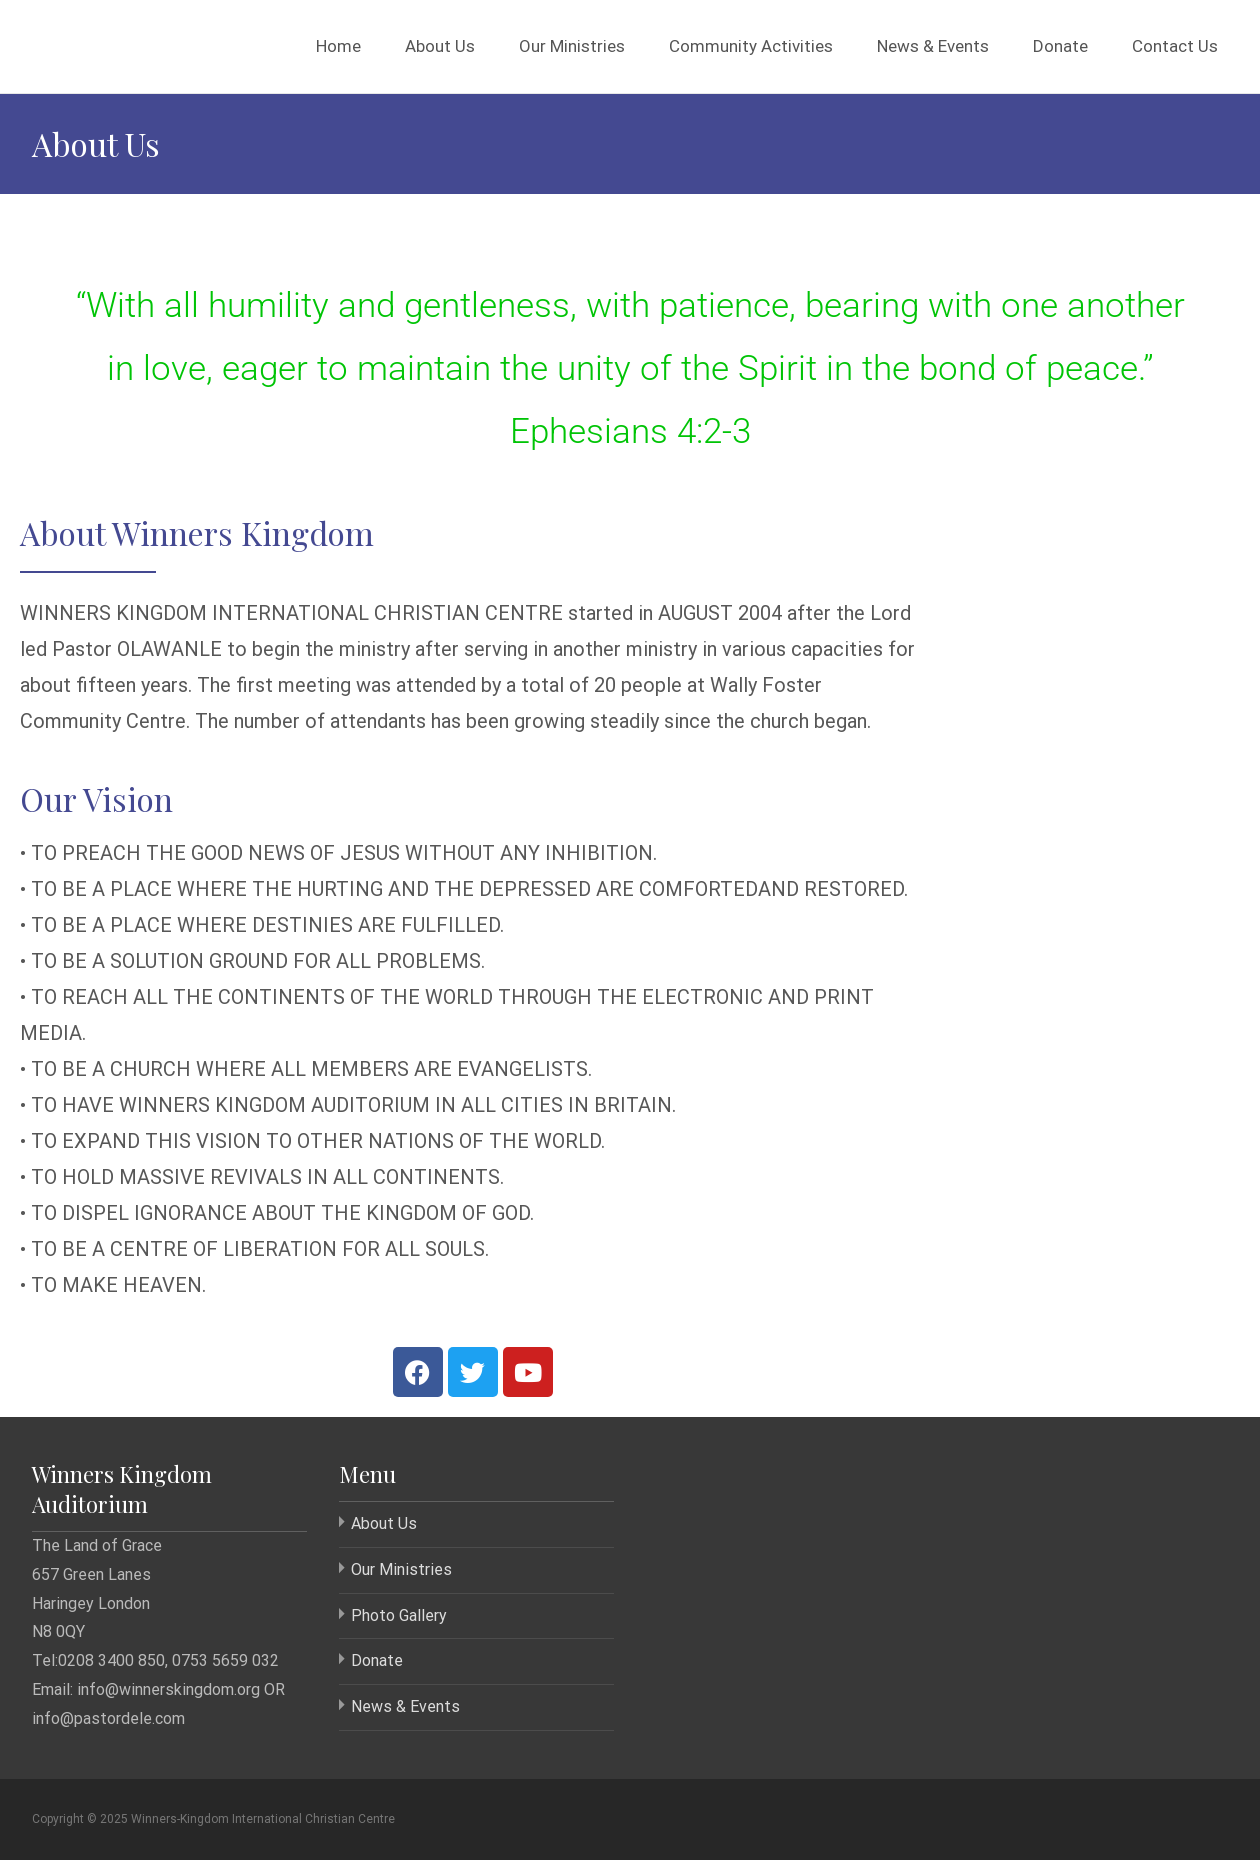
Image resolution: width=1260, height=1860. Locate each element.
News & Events (933, 46)
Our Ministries (572, 46)
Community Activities (751, 46)
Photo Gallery (399, 1615)
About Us (440, 46)
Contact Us (1175, 46)
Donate (1060, 46)
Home (338, 46)
